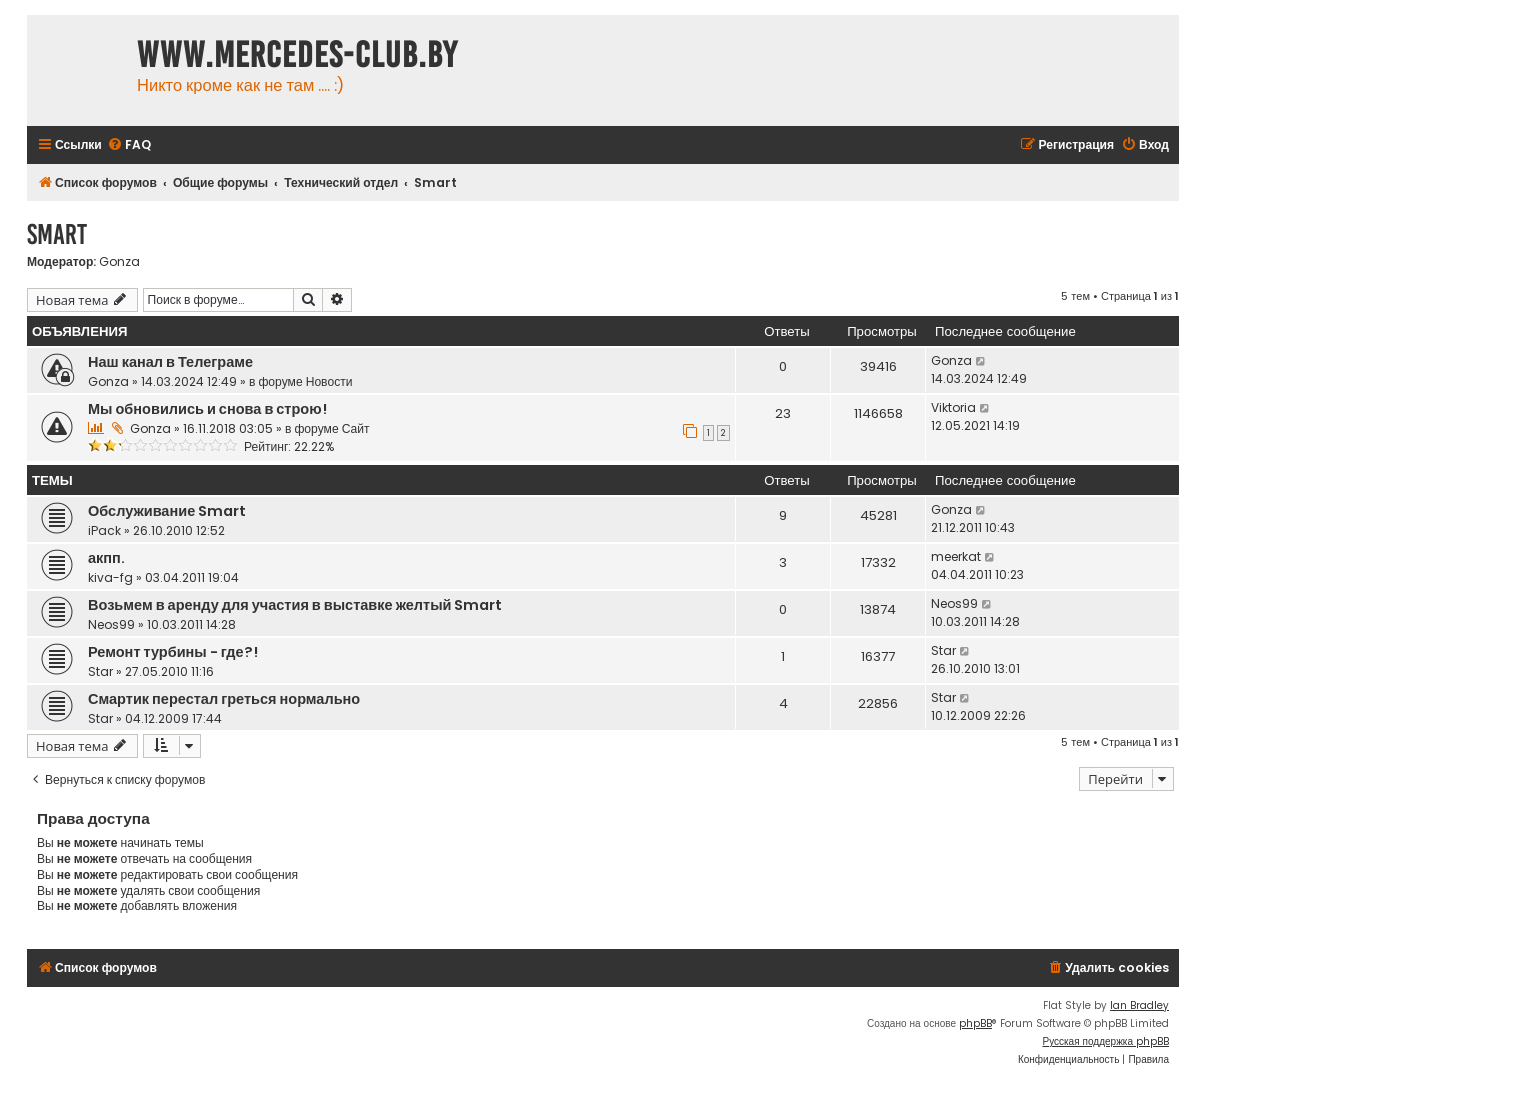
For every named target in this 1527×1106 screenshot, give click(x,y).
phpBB (975, 1023)
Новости (329, 381)
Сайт (356, 428)
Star (100, 671)
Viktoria (953, 407)
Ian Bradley (1139, 1005)
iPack (104, 530)
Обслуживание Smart (167, 511)
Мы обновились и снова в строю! (207, 409)
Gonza (119, 262)
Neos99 (111, 624)
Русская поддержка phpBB (1105, 1041)
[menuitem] (129, 145)
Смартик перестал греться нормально (224, 699)
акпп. (106, 558)
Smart (57, 234)
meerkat (956, 556)
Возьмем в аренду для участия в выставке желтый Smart (295, 605)
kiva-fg (110, 577)
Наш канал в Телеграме (170, 362)
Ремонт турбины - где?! (173, 652)
